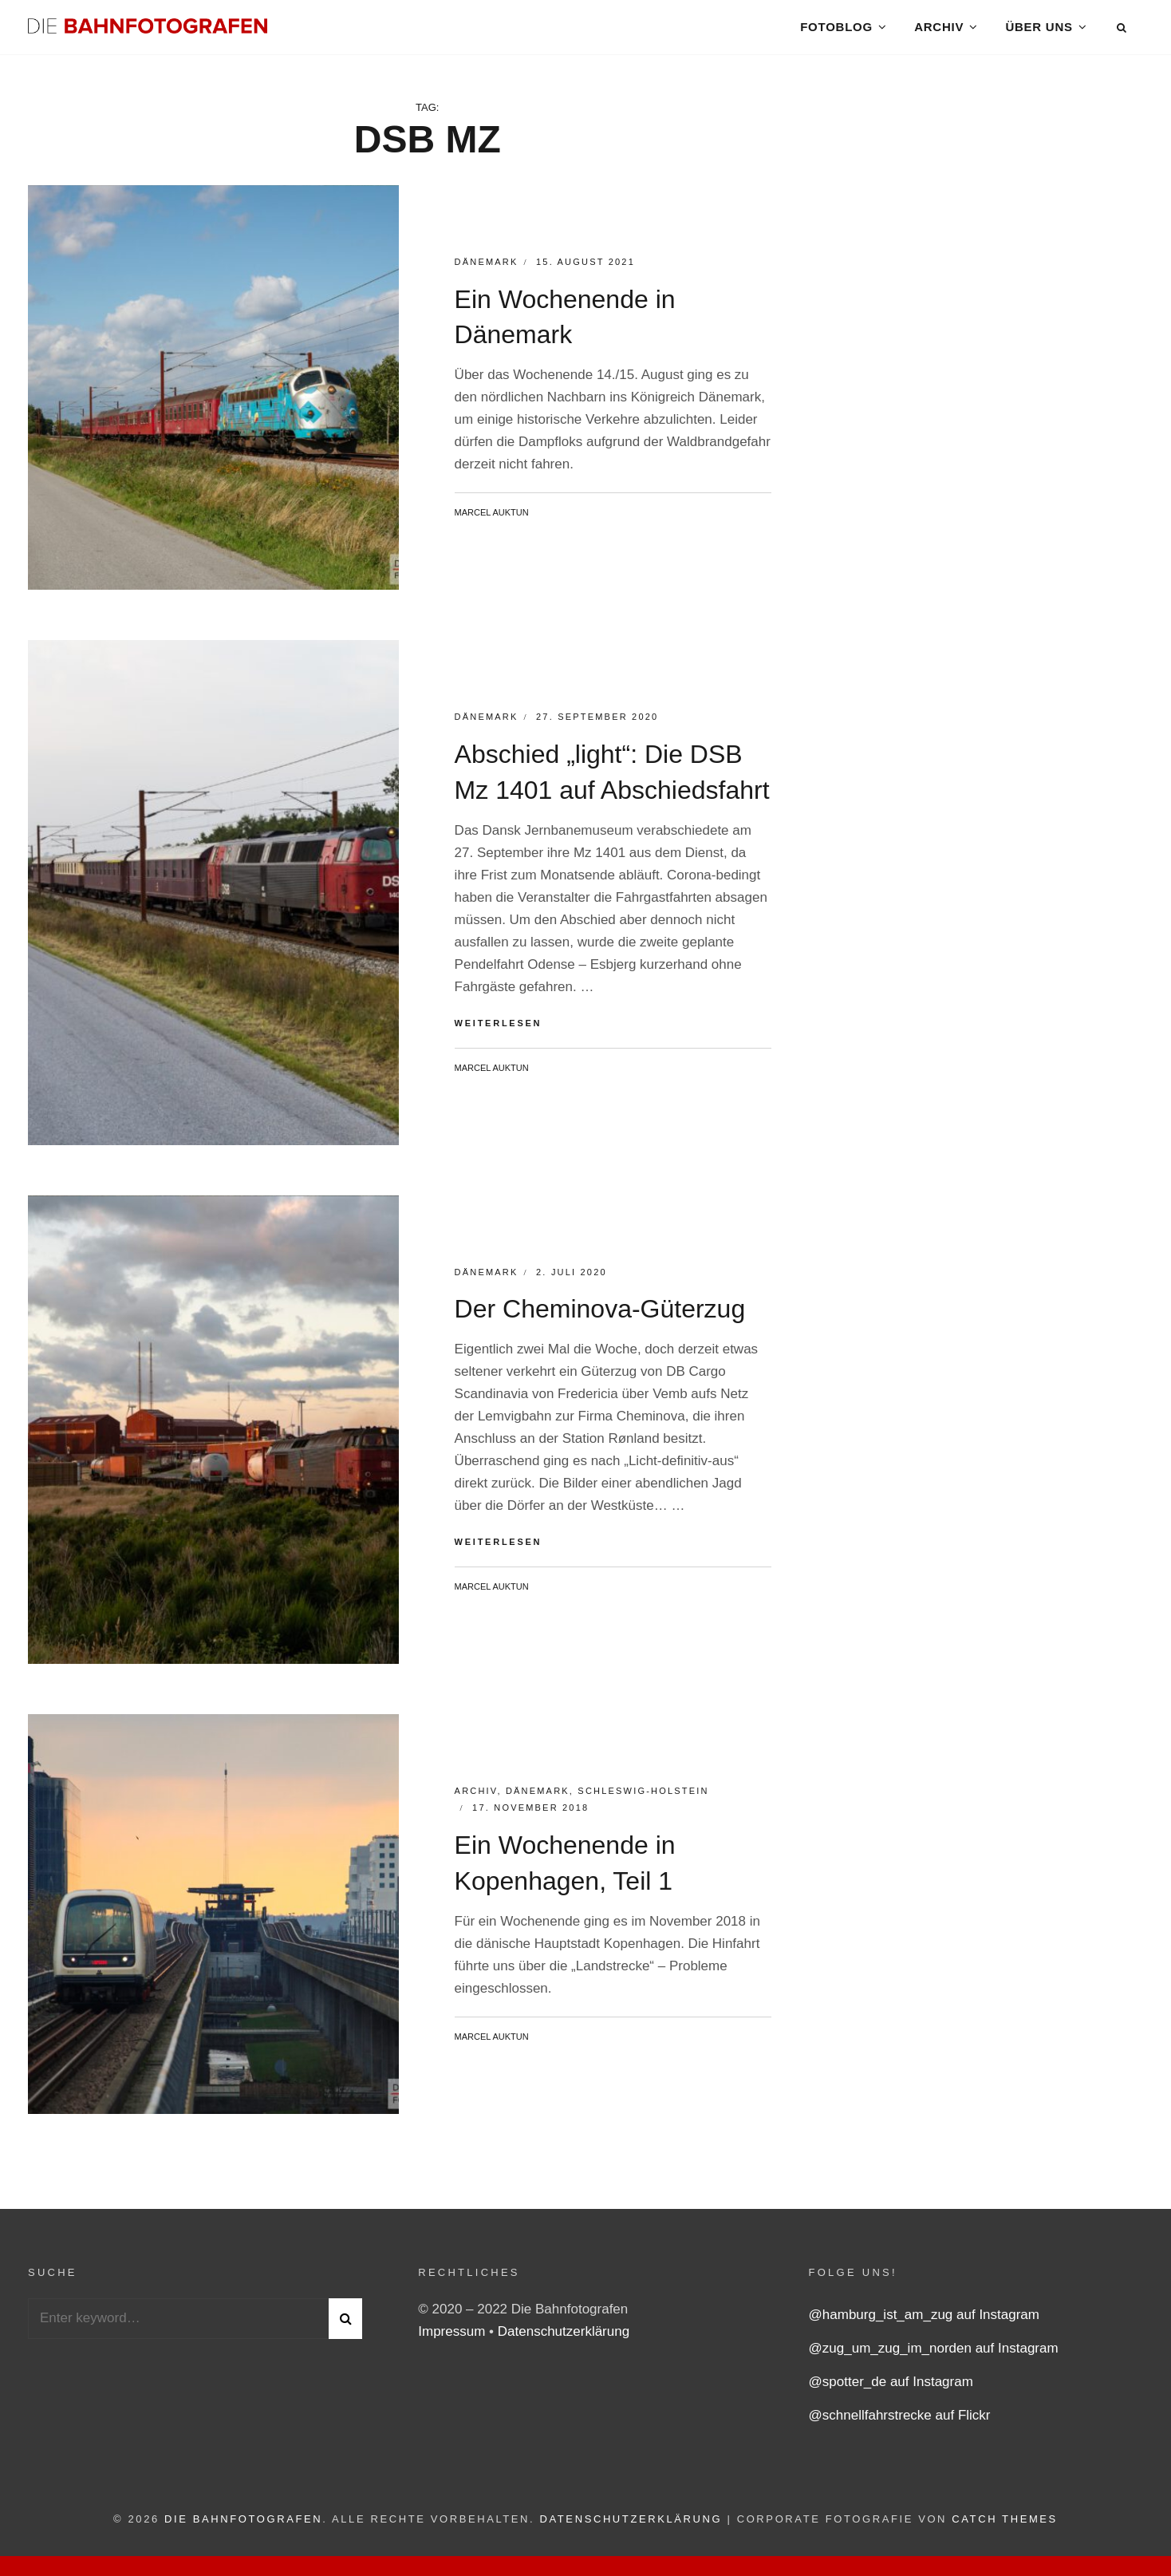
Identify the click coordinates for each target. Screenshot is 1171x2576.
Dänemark (486, 273)
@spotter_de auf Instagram (891, 2392)
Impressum (453, 2342)
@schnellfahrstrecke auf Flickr (900, 2426)
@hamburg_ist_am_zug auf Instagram (924, 2325)
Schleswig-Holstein (643, 1802)
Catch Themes (1005, 2530)
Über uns (1038, 31)
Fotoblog (835, 31)
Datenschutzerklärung (563, 2342)
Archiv (939, 31)
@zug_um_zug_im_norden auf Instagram (934, 2359)
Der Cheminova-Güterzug (600, 1320)
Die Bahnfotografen (243, 2530)
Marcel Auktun (492, 523)
